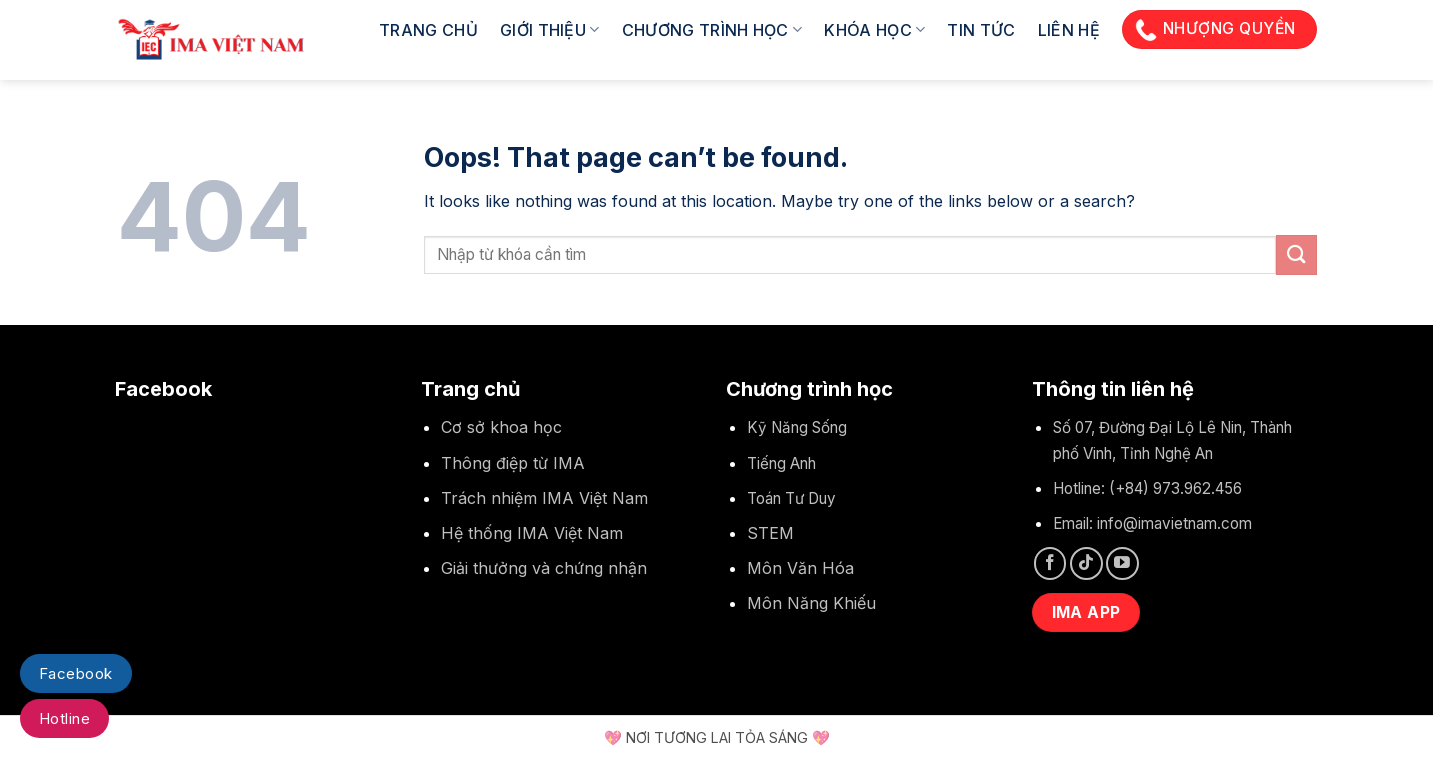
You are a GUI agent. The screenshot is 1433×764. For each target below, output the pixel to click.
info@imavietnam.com (1174, 523)
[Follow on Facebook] (1050, 563)
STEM (770, 533)
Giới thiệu (550, 30)
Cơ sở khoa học (501, 427)
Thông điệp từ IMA (513, 463)
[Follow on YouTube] (1122, 563)
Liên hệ (1069, 30)
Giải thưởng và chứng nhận (544, 568)
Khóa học (874, 30)
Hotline (64, 718)
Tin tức (981, 30)
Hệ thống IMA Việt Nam (532, 533)
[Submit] (1296, 254)
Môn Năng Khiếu (811, 603)
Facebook (76, 673)
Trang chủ (428, 30)
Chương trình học (712, 30)
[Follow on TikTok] (1086, 563)
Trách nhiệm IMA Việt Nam (544, 498)
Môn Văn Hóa (800, 568)
